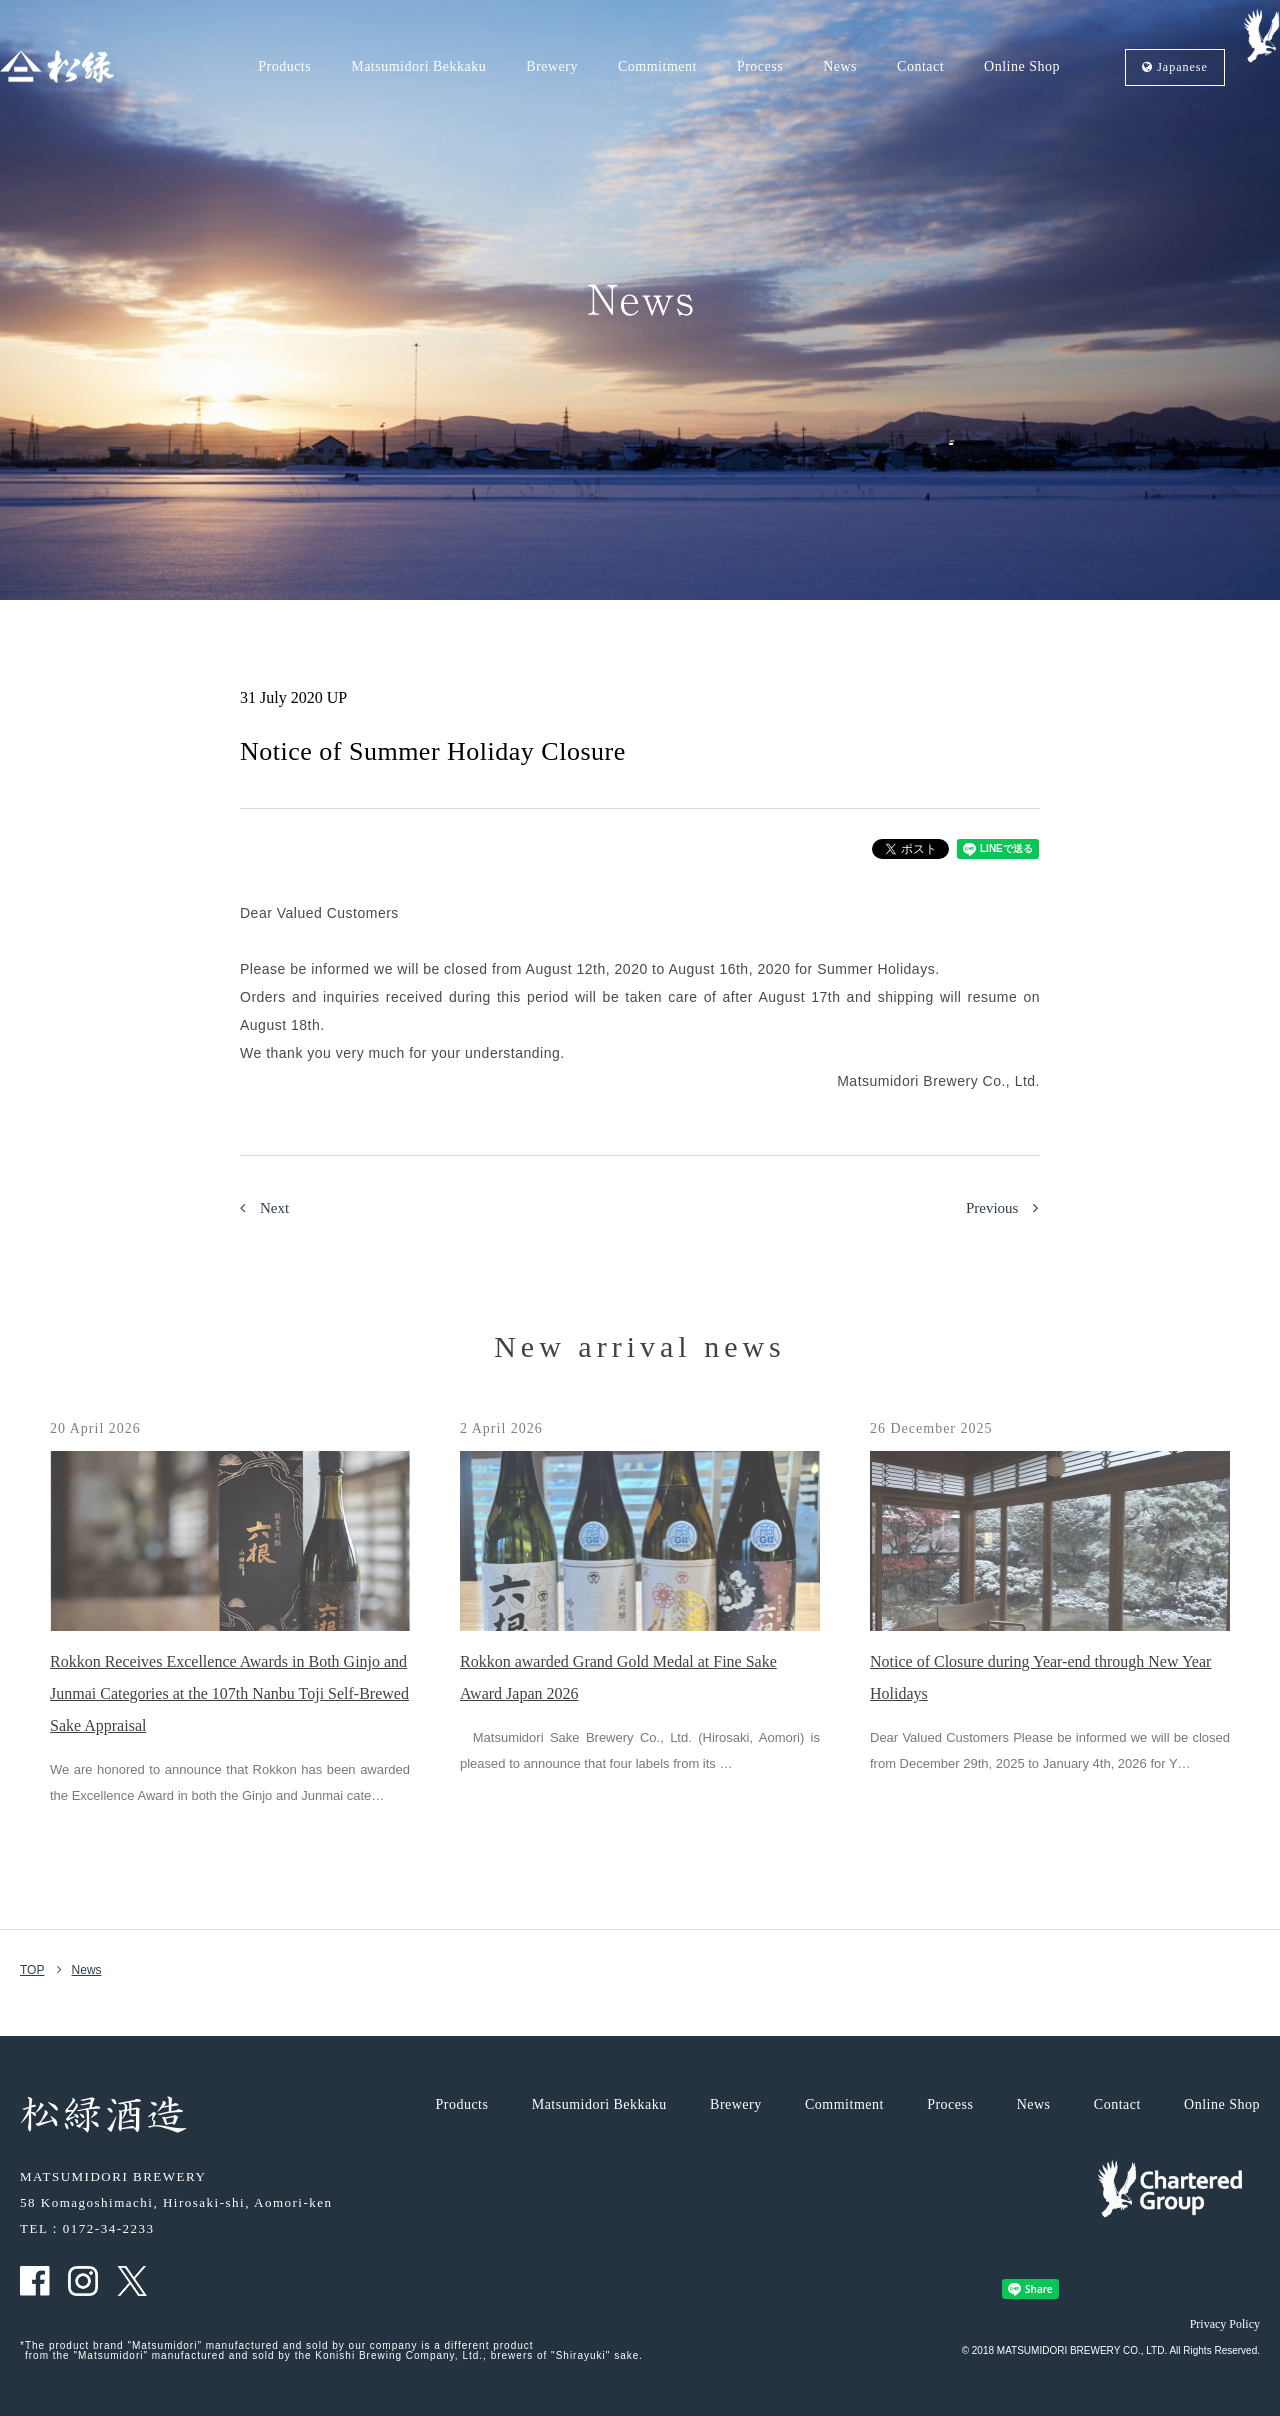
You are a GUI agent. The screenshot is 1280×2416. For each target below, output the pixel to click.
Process (760, 67)
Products (284, 67)
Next (264, 1208)
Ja (1175, 67)
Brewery (552, 67)
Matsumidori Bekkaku (418, 67)
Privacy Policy (1225, 2324)
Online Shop (1022, 67)
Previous (1002, 1208)
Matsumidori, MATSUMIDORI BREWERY (57, 66)
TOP (32, 1970)
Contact (920, 67)
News (840, 67)
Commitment (657, 67)
